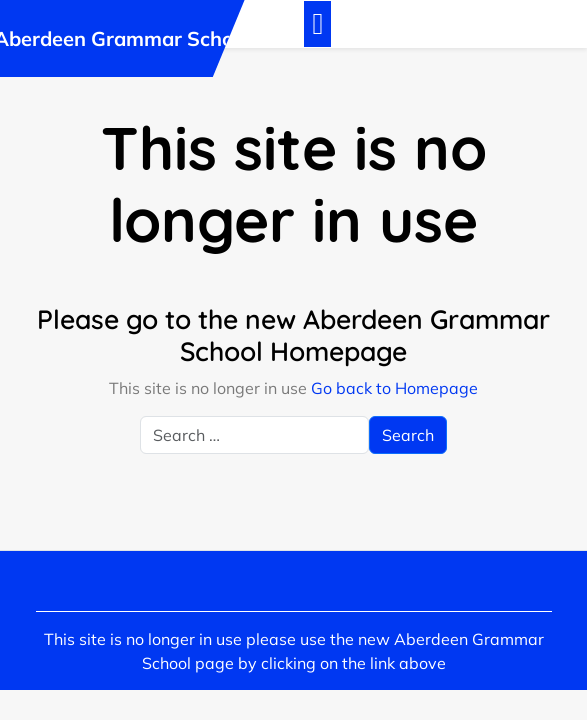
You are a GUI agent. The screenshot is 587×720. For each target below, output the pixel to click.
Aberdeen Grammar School (122, 38)
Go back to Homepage (394, 388)
